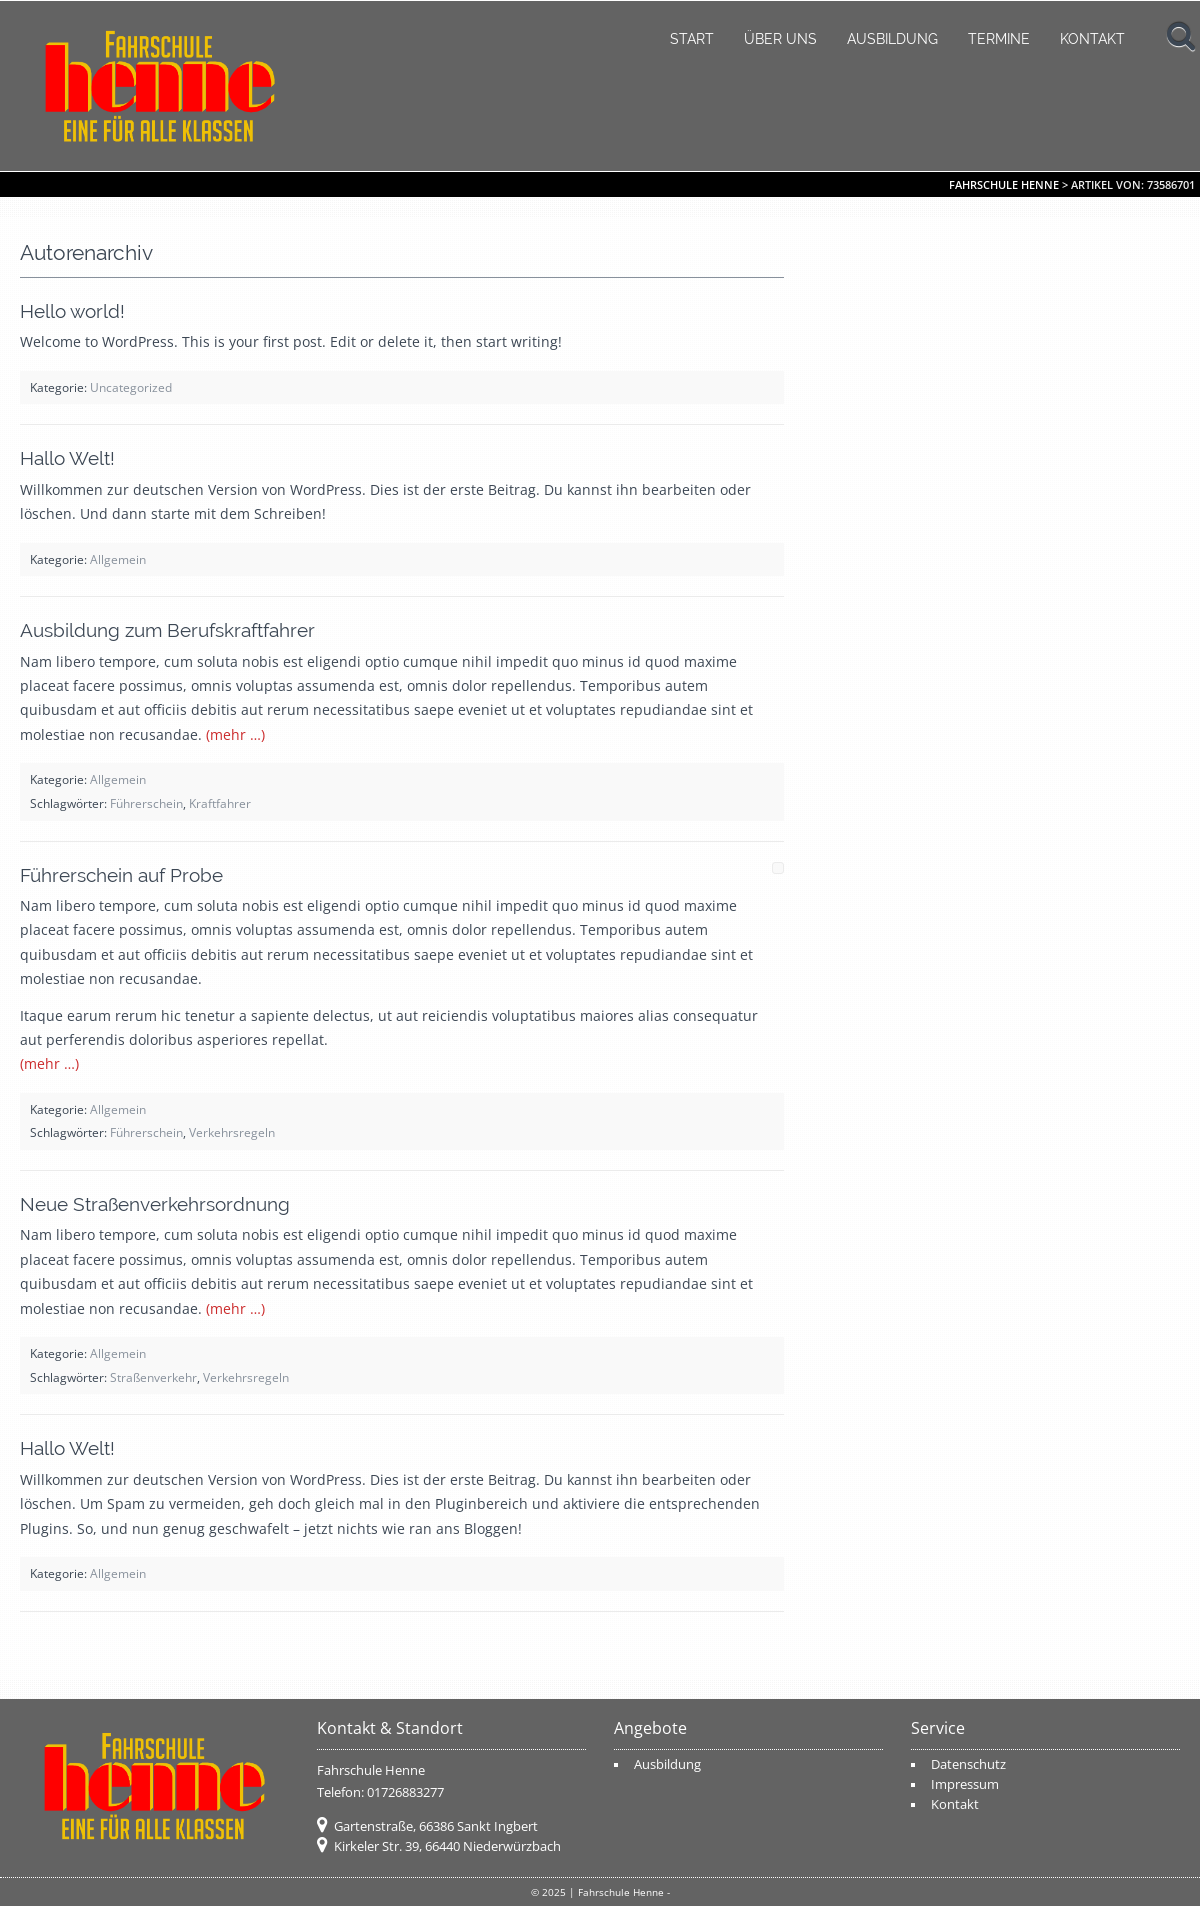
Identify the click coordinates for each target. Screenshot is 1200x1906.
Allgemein (118, 559)
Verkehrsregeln (232, 1132)
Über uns (780, 39)
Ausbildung (892, 39)
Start (692, 39)
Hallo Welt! (67, 458)
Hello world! (72, 311)
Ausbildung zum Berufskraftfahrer (167, 630)
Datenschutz (968, 1764)
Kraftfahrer (220, 803)
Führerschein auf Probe (121, 875)
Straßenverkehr (153, 1377)
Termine (999, 39)
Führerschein (146, 803)
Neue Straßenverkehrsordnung (155, 1204)
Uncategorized (131, 387)
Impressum (965, 1784)
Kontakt (1092, 39)
